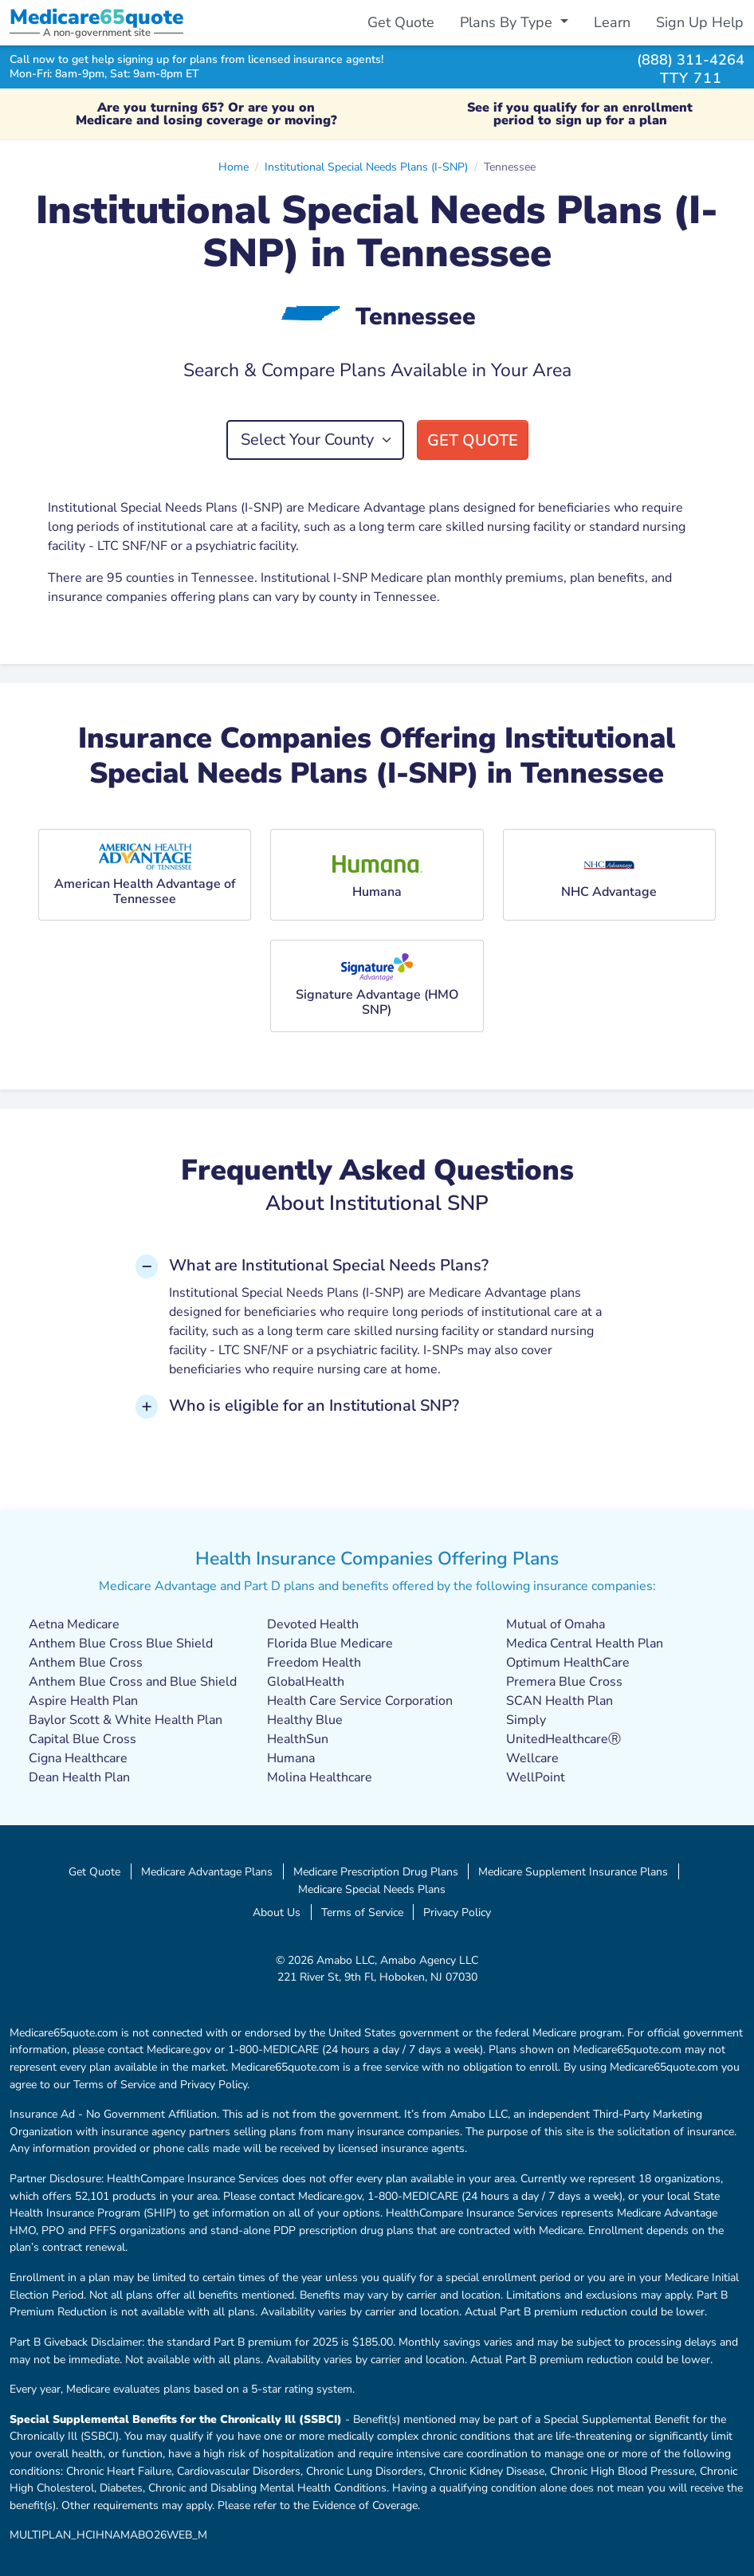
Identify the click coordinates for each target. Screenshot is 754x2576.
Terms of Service (362, 1912)
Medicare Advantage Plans (207, 1871)
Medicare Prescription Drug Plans (375, 1871)
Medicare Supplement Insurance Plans (573, 1871)
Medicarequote (96, 17)
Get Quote (400, 22)
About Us (276, 1912)
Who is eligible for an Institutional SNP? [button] (314, 1405)
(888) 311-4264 (690, 59)
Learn (612, 22)
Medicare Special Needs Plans (372, 1889)
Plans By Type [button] (508, 22)
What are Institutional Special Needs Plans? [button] (329, 1265)
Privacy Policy (457, 1912)
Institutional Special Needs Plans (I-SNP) (366, 167)
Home (233, 167)
